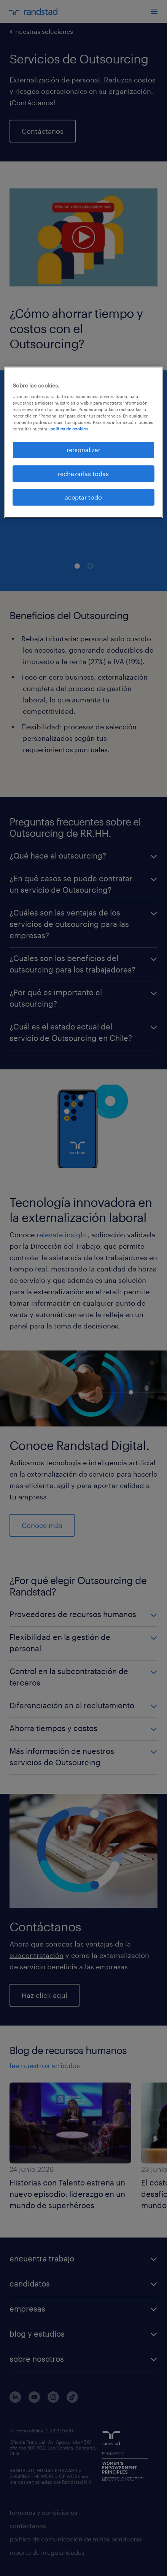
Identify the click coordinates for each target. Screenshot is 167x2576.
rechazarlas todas (83, 473)
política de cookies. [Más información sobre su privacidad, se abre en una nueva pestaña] (69, 428)
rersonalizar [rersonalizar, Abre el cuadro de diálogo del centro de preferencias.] (83, 449)
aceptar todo (83, 497)
